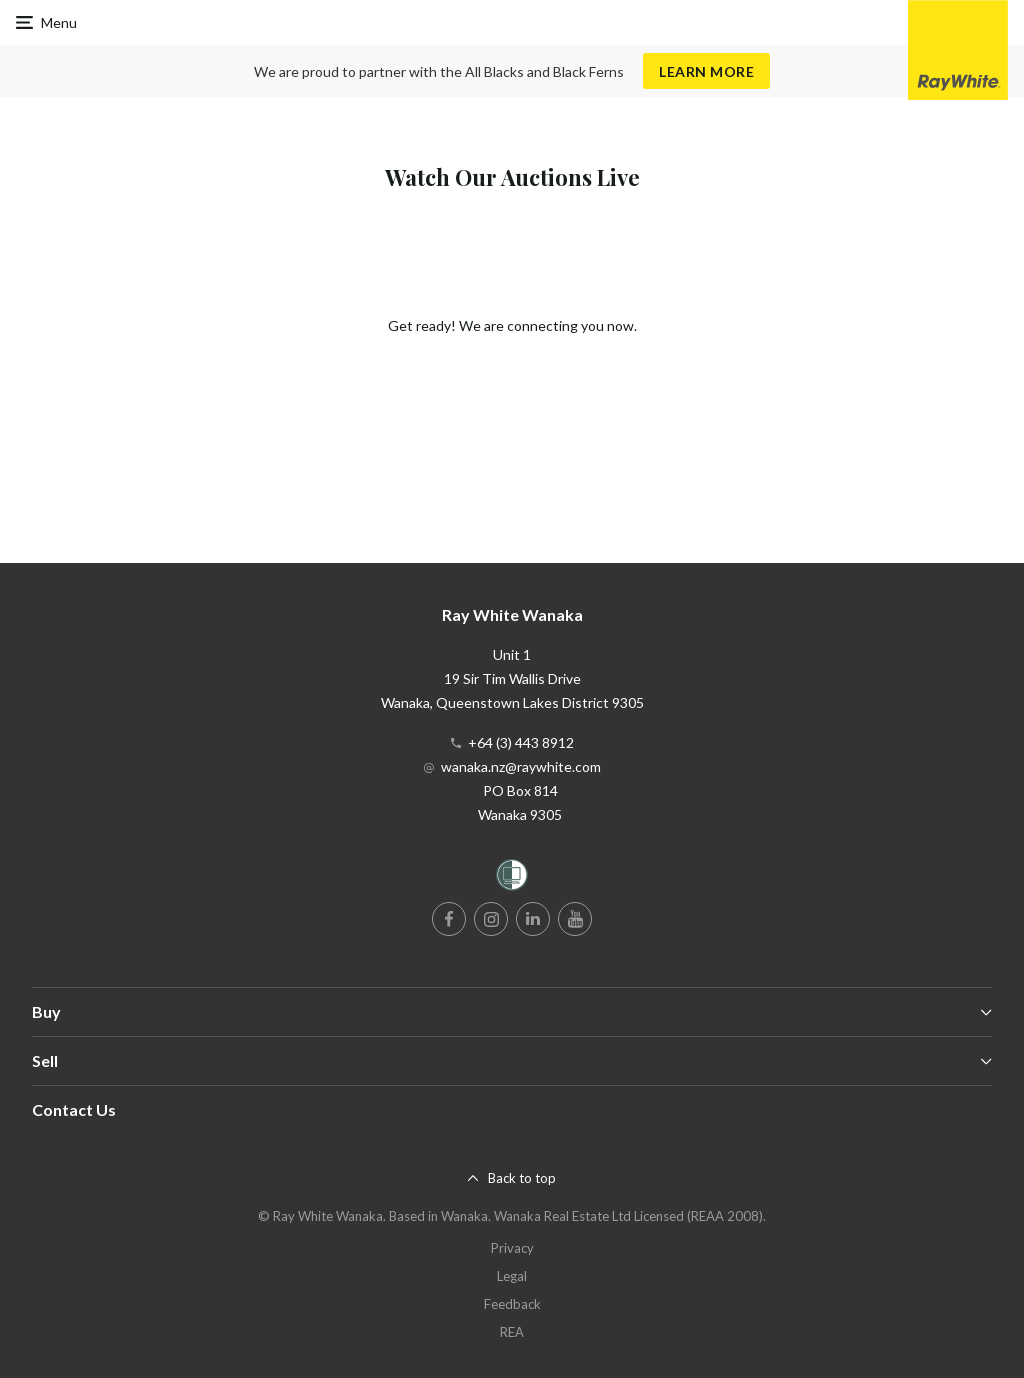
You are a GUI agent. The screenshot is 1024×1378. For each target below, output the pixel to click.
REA (512, 1332)
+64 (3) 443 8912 (521, 742)
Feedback (512, 1304)
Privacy (512, 1248)
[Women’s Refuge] (512, 878)
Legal (512, 1276)
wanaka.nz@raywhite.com (521, 766)
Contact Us (74, 1109)
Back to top (522, 1178)
